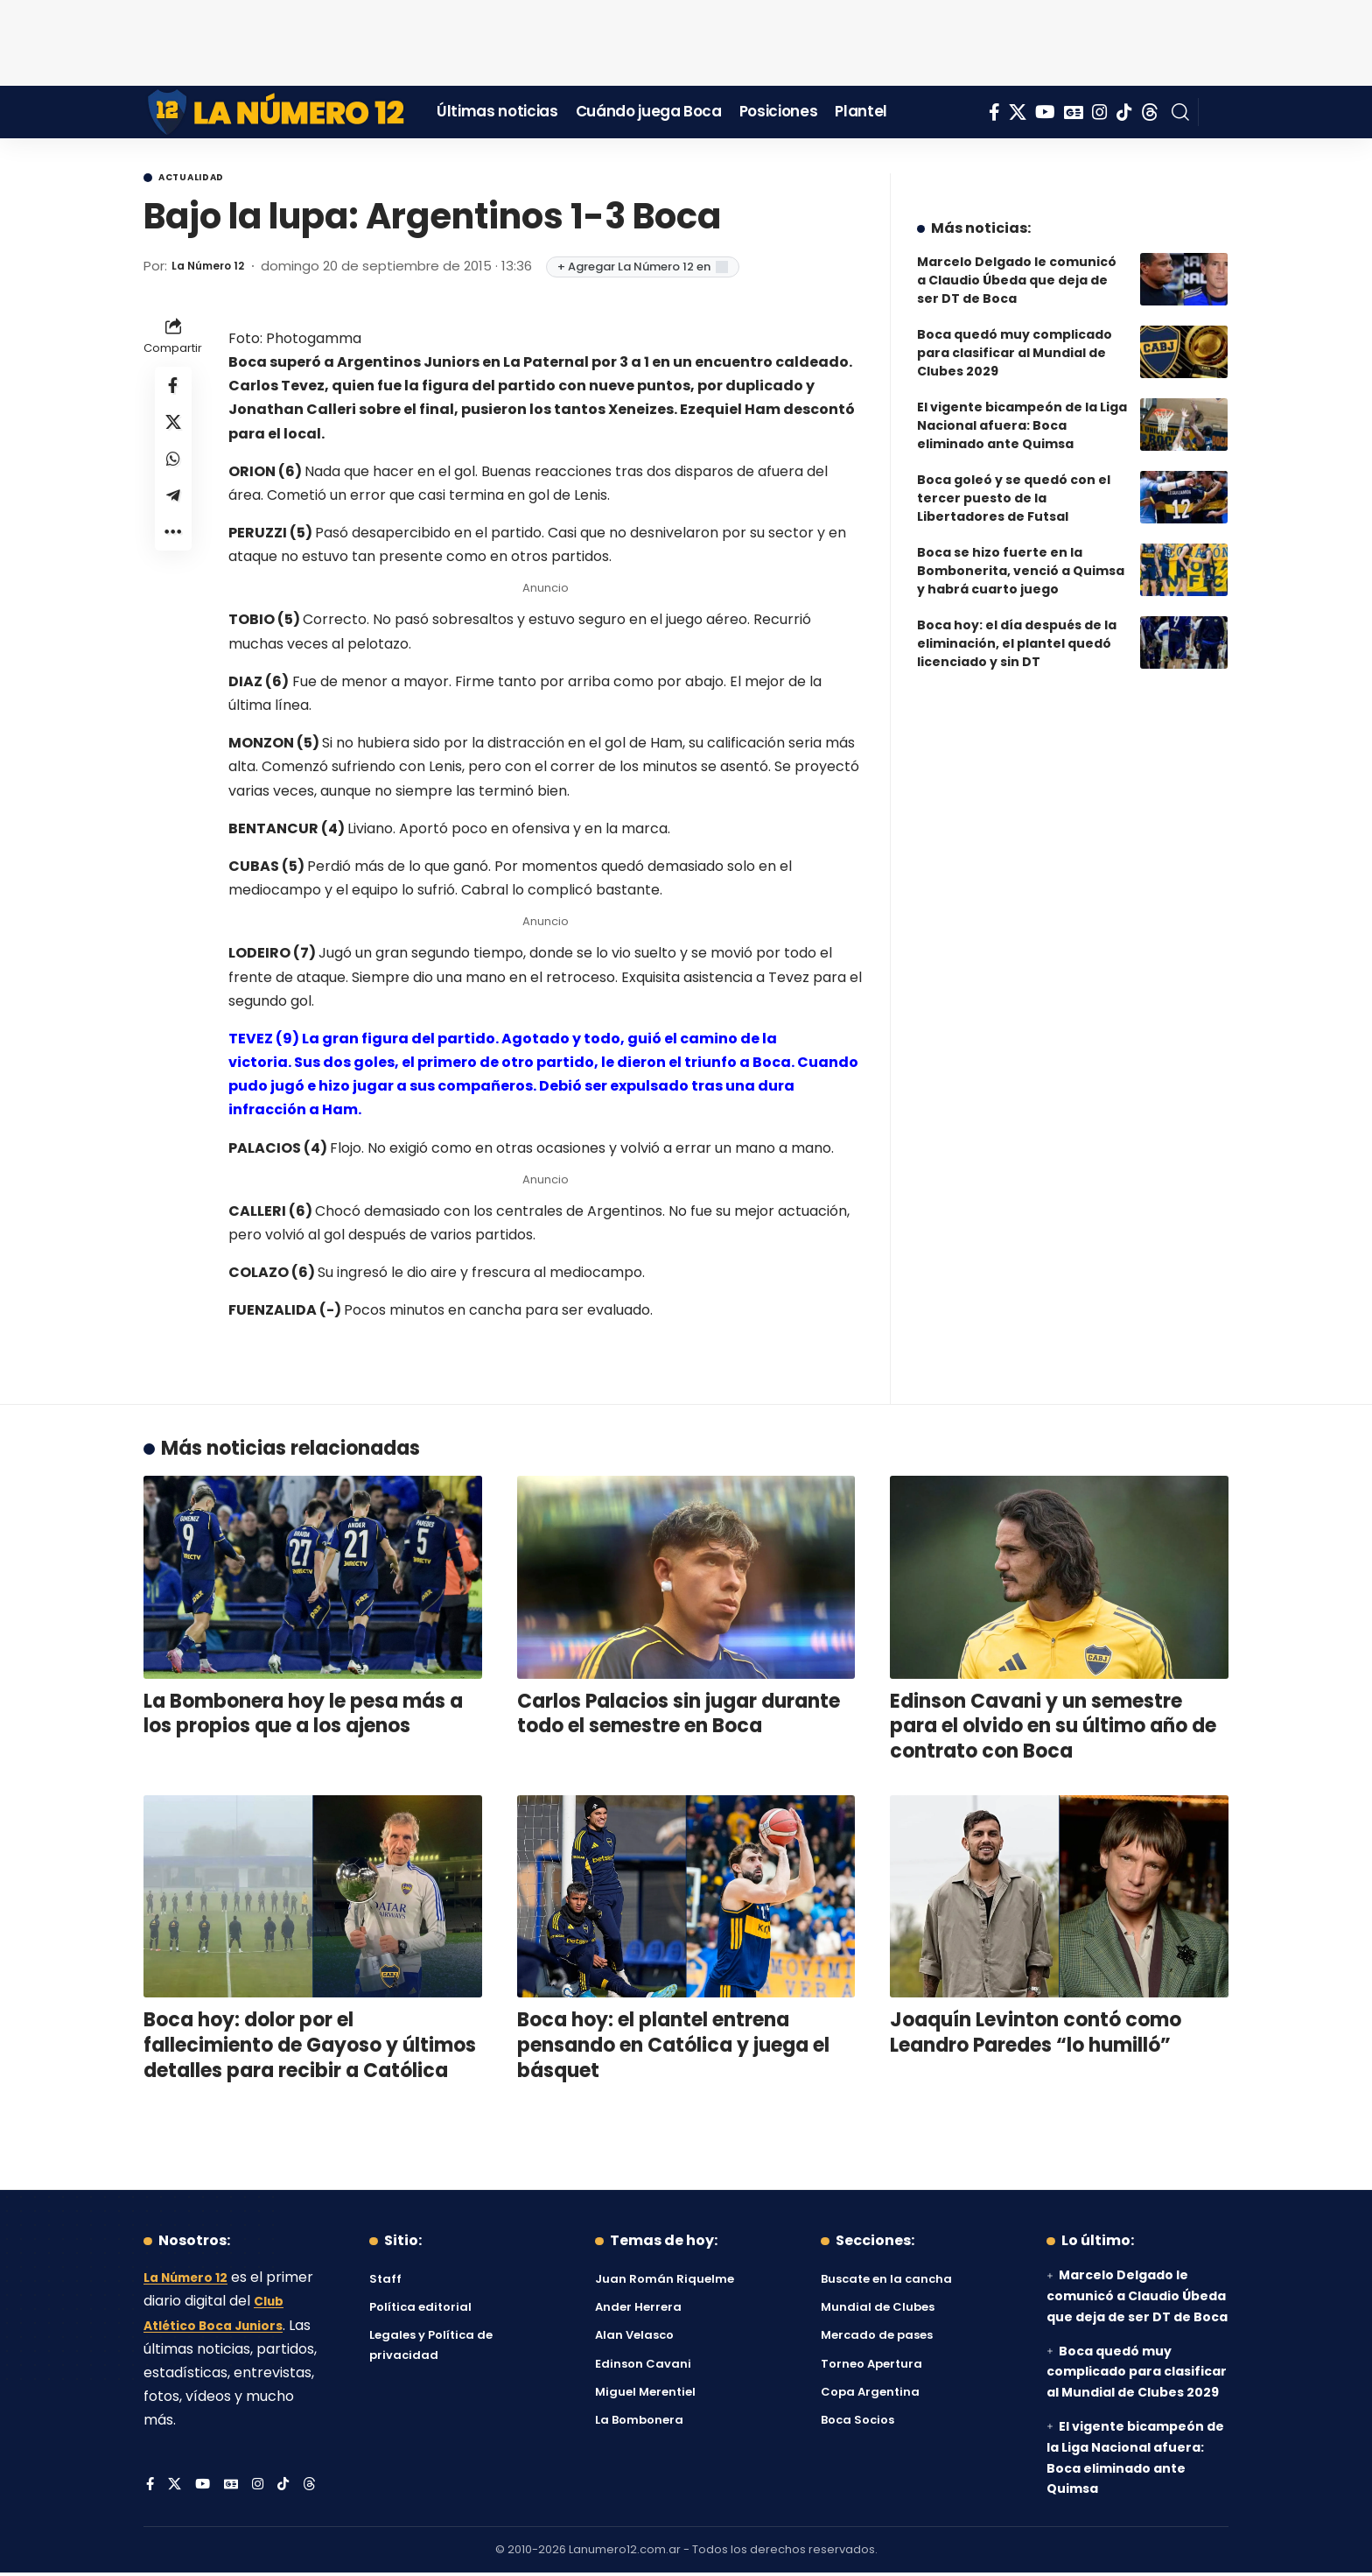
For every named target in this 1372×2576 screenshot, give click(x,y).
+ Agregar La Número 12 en (660, 270)
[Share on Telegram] (173, 517)
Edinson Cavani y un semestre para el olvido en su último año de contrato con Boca (1053, 1729)
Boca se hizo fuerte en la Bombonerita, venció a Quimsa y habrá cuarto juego (1020, 557)
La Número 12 (217, 269)
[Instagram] (1100, 112)
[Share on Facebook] (173, 391)
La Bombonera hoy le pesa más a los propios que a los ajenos (303, 1717)
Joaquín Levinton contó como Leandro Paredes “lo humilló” (1035, 2036)
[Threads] (1150, 112)
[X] (1017, 112)
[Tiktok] (1124, 112)
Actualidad (206, 179)
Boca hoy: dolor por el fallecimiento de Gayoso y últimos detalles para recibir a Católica (310, 2048)
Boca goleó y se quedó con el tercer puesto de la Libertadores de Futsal (1013, 485)
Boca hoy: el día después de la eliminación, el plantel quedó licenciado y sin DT (1016, 630)
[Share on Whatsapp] (173, 475)
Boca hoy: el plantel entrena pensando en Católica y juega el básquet (673, 2048)
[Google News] (1074, 112)
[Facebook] (994, 112)
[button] (1180, 112)
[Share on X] (173, 433)
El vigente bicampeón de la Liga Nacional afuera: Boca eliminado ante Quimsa (1022, 412)
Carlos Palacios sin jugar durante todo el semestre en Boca (678, 1717)
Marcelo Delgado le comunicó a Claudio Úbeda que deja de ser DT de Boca (1016, 267)
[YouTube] (1045, 112)
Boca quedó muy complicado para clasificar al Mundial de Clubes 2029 (1014, 339)
